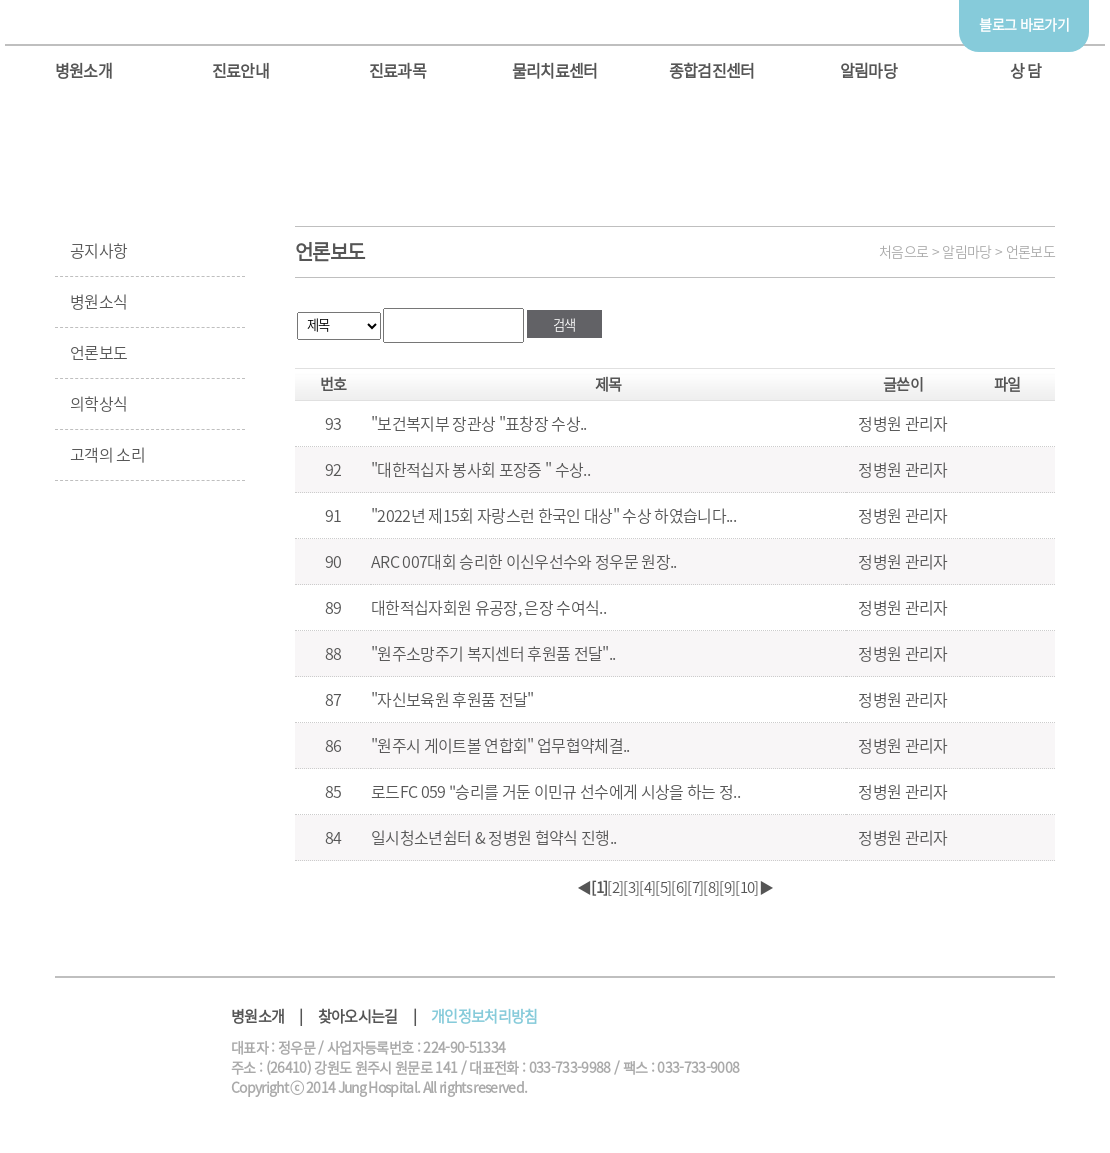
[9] (727, 887)
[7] (695, 887)
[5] (663, 887)
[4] (647, 887)
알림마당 (868, 71)
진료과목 (397, 71)
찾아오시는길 (358, 1016)
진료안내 (240, 71)
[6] (679, 887)
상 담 (1026, 71)
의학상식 (98, 404)
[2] (615, 887)
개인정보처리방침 (484, 1016)
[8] (711, 887)
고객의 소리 (107, 455)
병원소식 (98, 302)
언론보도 (98, 353)
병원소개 (83, 71)
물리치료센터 (555, 71)
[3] (631, 887)
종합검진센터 (712, 71)
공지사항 (98, 251)
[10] (746, 887)
